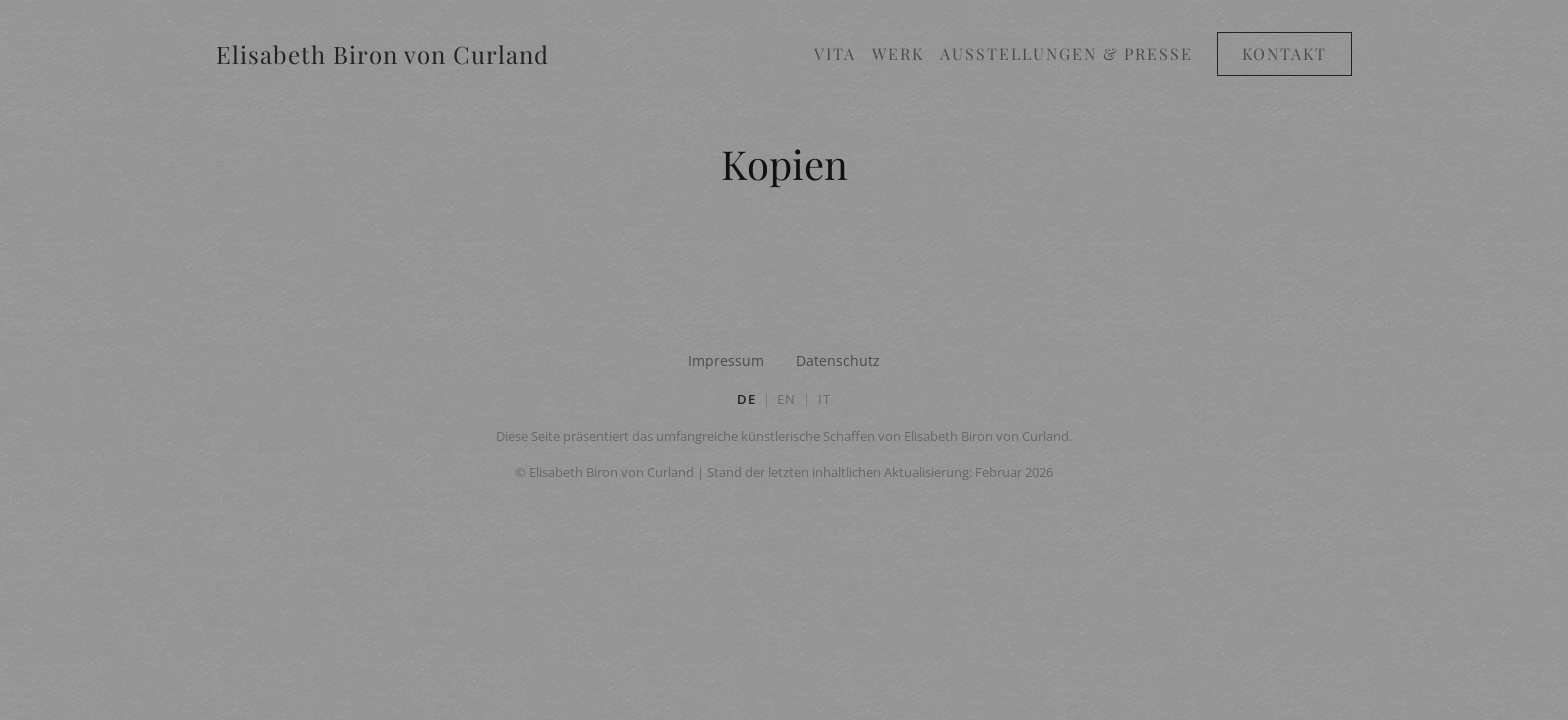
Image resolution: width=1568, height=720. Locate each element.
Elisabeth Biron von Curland (382, 54)
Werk (898, 53)
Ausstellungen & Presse (1066, 53)
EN (787, 399)
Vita (835, 53)
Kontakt (1284, 53)
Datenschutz (838, 360)
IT (825, 399)
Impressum (726, 360)
